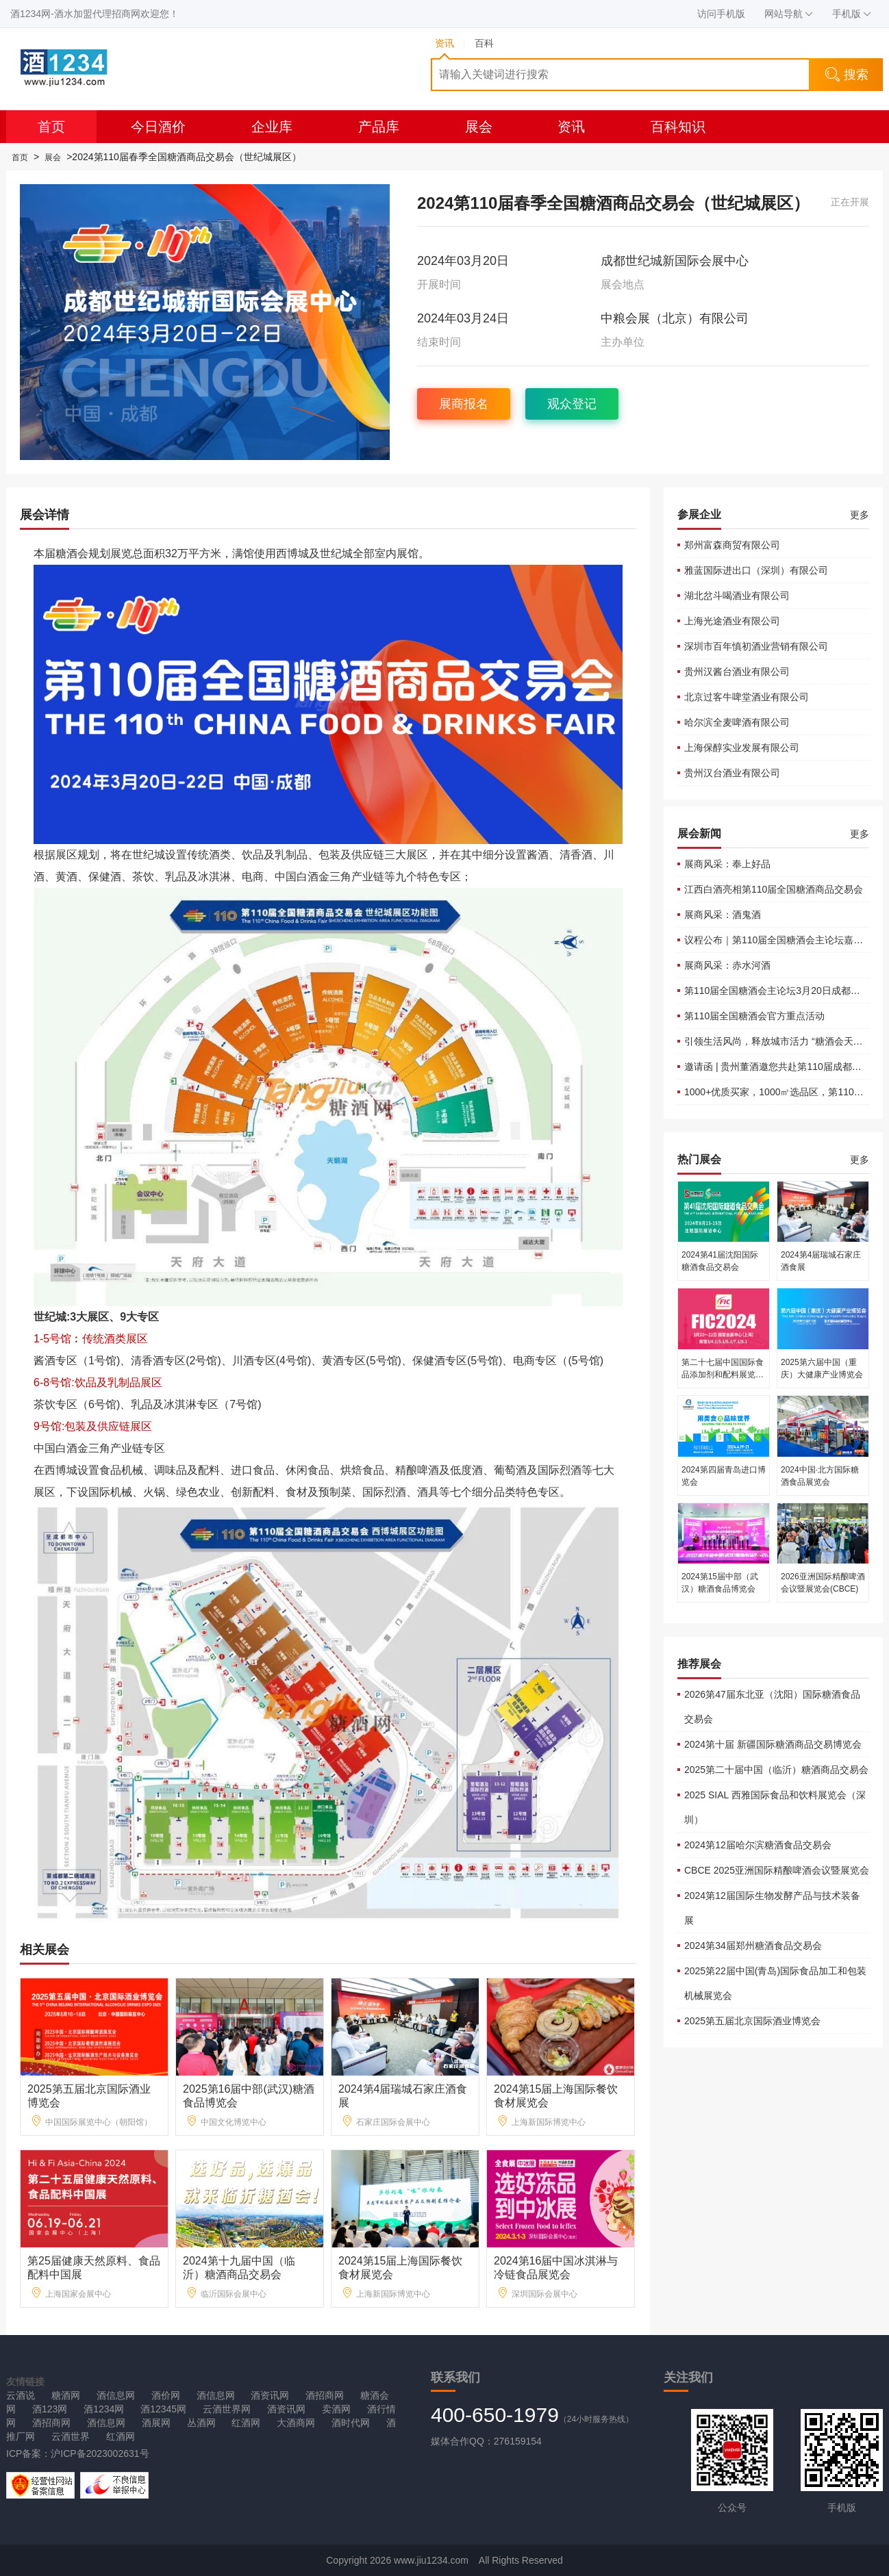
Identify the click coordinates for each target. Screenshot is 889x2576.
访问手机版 (721, 13)
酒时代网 (350, 2422)
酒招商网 (324, 2395)
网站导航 (788, 13)
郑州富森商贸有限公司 (732, 544)
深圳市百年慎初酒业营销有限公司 (756, 646)
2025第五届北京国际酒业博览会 (752, 2020)
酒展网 (156, 2422)
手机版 (851, 13)
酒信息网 (116, 2395)
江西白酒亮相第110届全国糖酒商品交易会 (773, 889)
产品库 (378, 126)
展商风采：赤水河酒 (727, 965)
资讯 (571, 126)
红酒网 (245, 2422)
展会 (478, 126)
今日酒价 (158, 126)
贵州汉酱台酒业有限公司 (737, 671)
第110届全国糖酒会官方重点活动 (754, 1015)
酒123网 (49, 2408)
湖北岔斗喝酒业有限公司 (737, 595)
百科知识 (678, 126)
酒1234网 (104, 2408)
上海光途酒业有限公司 (732, 620)
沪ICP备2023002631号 (100, 2453)
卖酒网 (336, 2408)
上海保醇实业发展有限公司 (741, 747)
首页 (51, 126)
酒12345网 (163, 2408)
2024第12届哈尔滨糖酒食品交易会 (757, 1844)
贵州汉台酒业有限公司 (732, 772)
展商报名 (463, 404)
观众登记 (572, 404)
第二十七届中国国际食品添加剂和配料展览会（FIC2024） (722, 1374)
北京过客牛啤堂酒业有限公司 (746, 696)
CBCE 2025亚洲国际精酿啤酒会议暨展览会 (776, 1870)
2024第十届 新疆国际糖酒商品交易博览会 (773, 1744)
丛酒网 (201, 2422)
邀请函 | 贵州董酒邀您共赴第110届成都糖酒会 (782, 1066)
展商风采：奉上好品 (727, 863)
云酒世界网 (227, 2408)
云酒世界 (70, 2436)
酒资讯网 (270, 2395)
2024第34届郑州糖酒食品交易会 (753, 1945)
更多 (859, 514)
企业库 (271, 126)
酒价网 (165, 2395)
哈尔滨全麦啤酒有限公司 (737, 722)
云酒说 (20, 2395)
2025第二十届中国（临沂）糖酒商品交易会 (776, 1769)
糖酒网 (65, 2395)
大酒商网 (296, 2422)
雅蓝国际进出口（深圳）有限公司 (756, 570)
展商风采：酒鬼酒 (722, 914)
